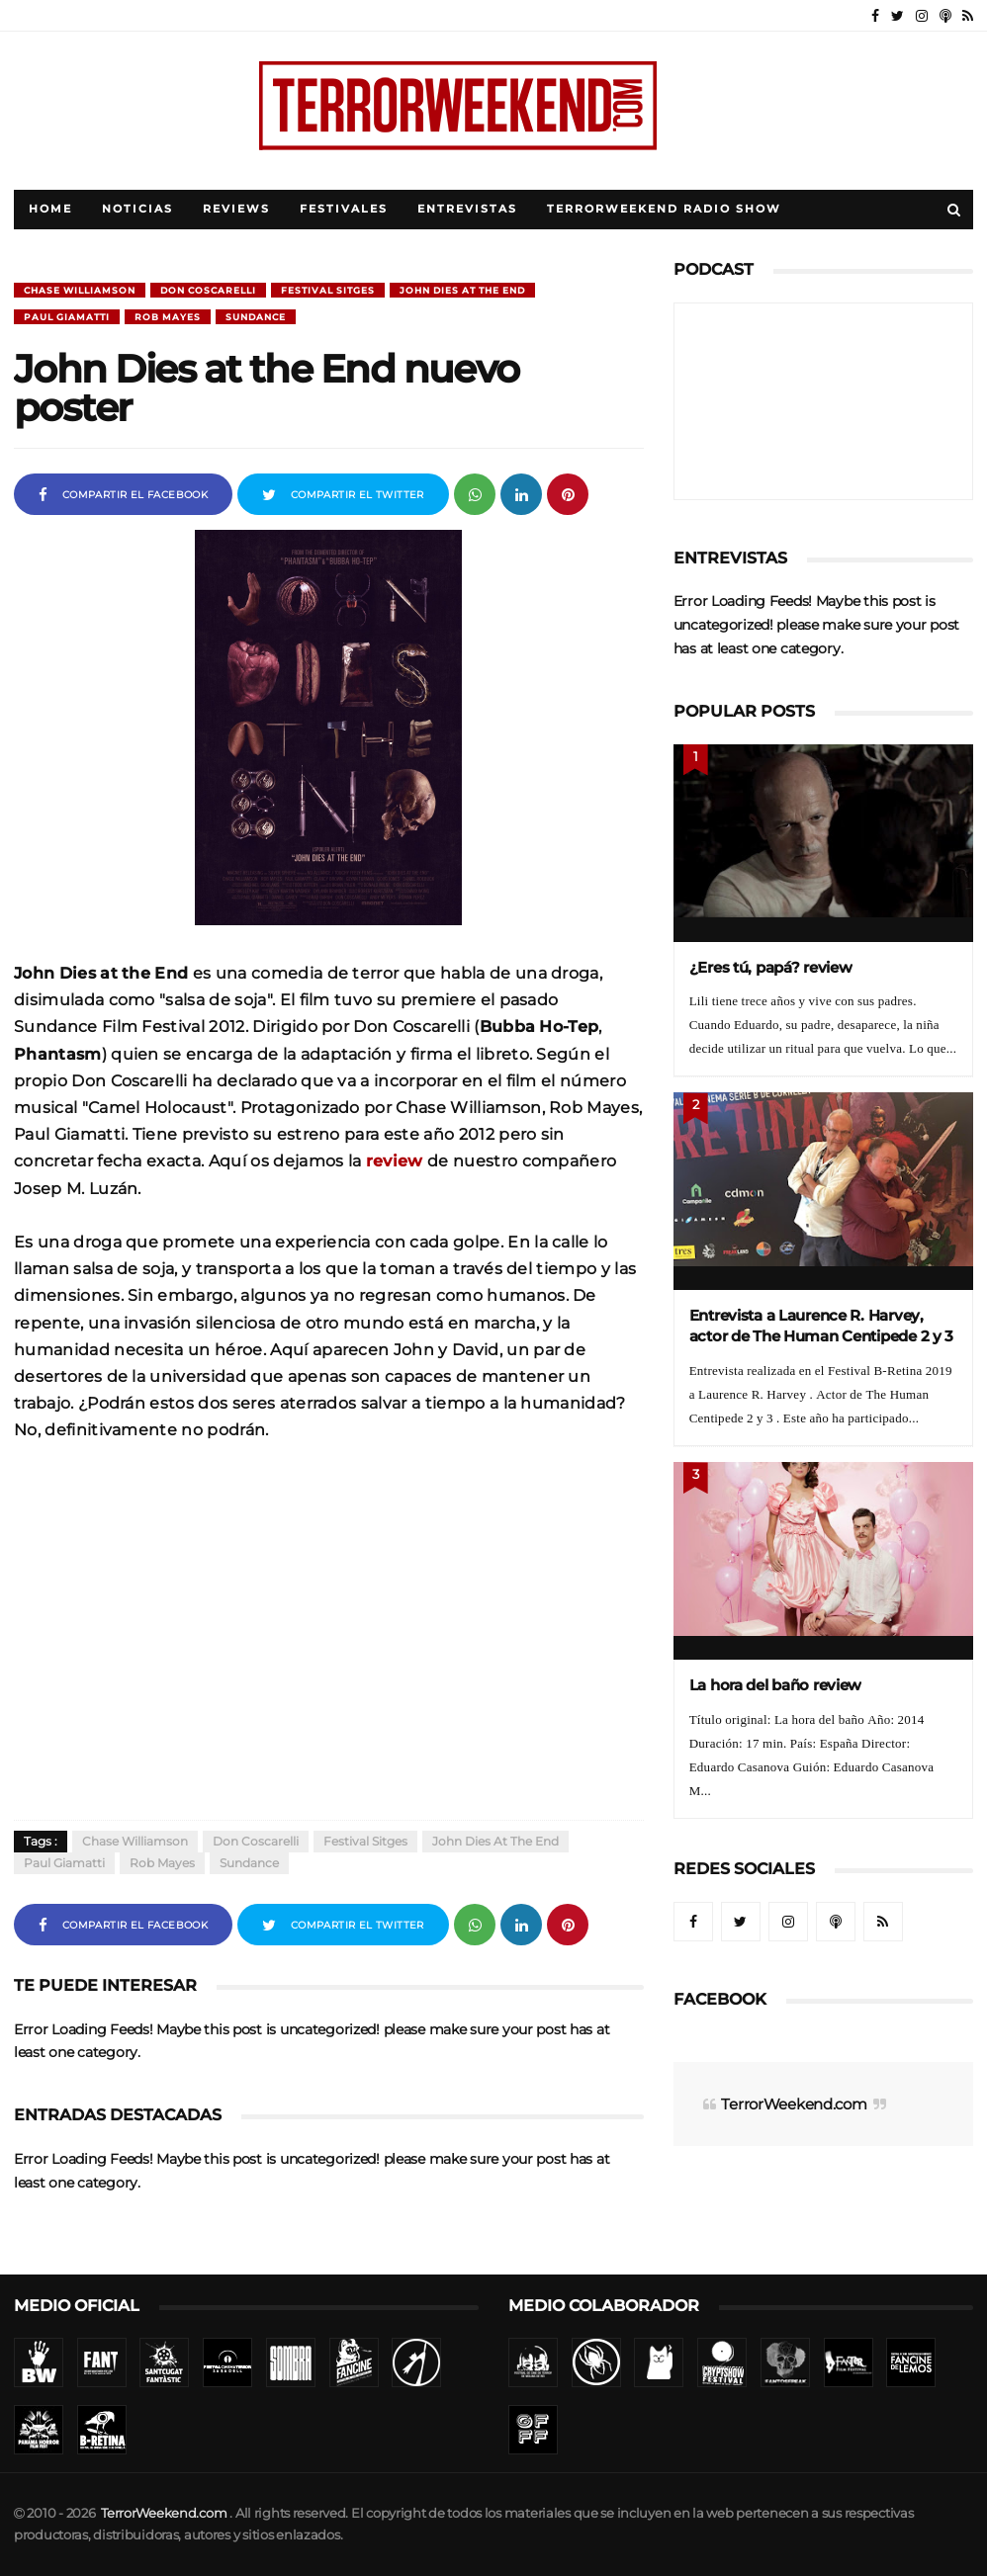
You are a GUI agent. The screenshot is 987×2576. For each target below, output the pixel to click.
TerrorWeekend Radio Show (664, 209)
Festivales (344, 209)
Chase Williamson (79, 290)
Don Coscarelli (208, 290)
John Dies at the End (462, 290)
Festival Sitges (328, 290)
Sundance (255, 316)
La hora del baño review (775, 1684)
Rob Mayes (168, 316)
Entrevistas (467, 209)
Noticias (137, 209)
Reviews (236, 209)
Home (50, 209)
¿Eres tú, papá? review (770, 967)
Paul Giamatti (67, 316)
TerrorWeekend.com (793, 2104)
